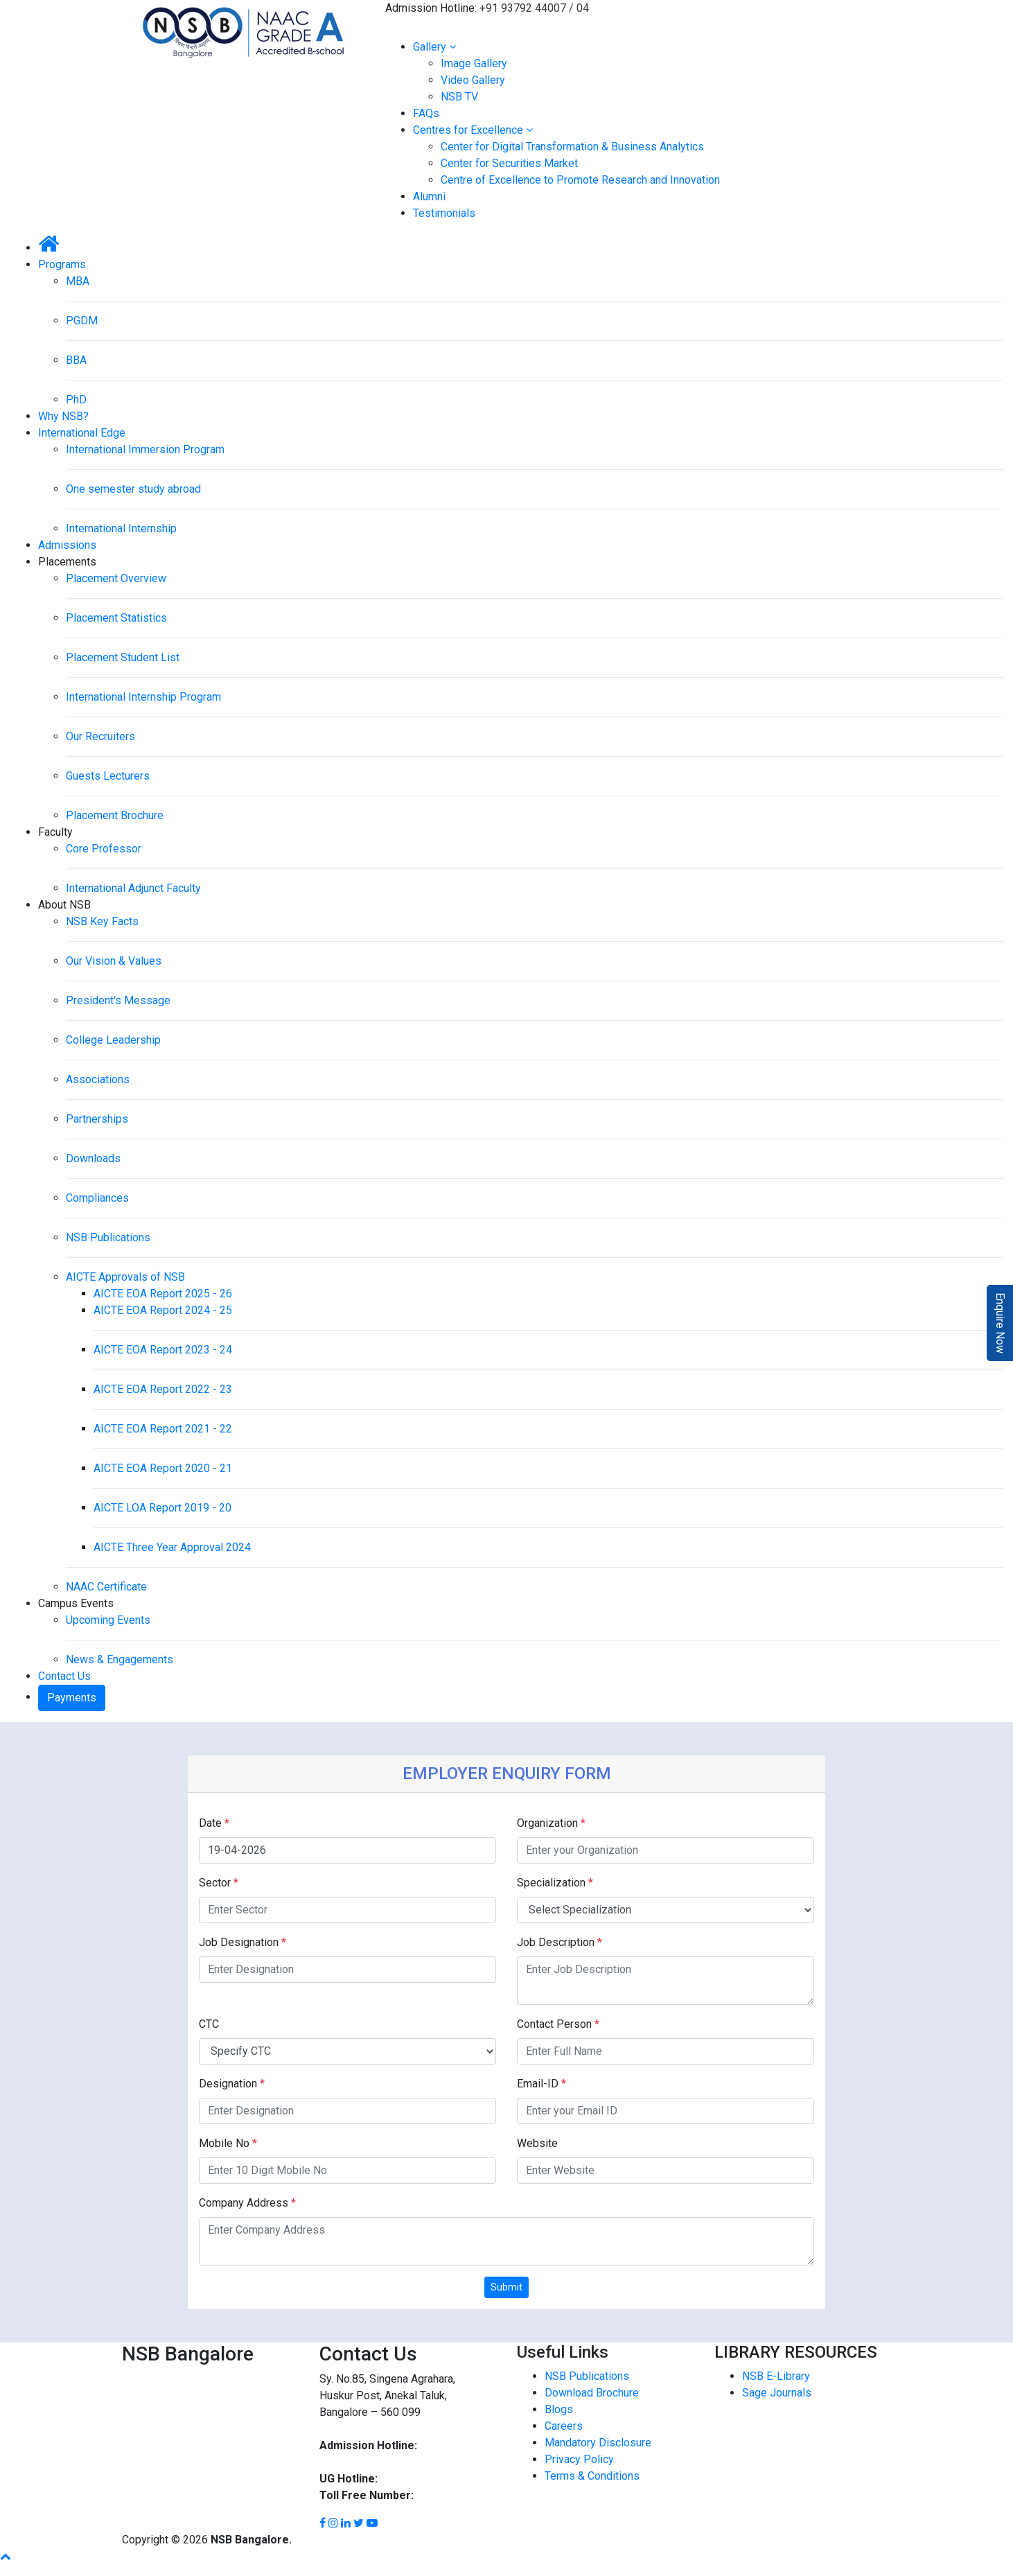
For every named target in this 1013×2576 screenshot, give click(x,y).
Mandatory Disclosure (598, 2442)
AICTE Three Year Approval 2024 (172, 1547)
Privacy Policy (579, 2459)
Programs (62, 264)
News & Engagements (119, 1659)
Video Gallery (473, 80)
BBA (76, 360)
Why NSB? (63, 416)
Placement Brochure (115, 815)
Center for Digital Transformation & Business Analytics (572, 146)
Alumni (429, 196)
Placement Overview (116, 578)
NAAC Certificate (106, 1586)
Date (214, 1823)
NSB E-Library (776, 2376)
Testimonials (444, 213)
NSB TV (459, 96)
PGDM (82, 320)
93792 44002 (412, 2478)
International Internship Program (143, 696)
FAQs (426, 113)
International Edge (81, 432)
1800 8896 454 (453, 2495)
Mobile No (228, 2143)
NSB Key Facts (102, 921)
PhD (76, 399)
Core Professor (103, 848)
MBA (77, 281)
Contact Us (64, 1676)
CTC (209, 2024)
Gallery (434, 46)
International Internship (121, 528)
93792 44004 (352, 2462)
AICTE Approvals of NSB (125, 1276)
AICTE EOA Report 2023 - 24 (163, 1349)
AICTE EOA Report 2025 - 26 (163, 1293)
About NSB (64, 904)
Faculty (55, 832)
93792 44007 (452, 2445)
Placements (67, 561)
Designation (232, 2083)
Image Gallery (474, 63)
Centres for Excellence (473, 130)
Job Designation (242, 1942)
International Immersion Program (145, 449)
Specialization (555, 1882)
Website (537, 2143)
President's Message (118, 1000)
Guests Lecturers (108, 775)
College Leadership (113, 1039)
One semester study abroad (133, 489)
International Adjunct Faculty (133, 888)
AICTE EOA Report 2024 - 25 (163, 1310)
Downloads (93, 1158)
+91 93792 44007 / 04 (534, 8)
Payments (71, 1697)
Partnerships (97, 1118)
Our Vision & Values (113, 960)
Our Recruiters (100, 736)
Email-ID (541, 2083)
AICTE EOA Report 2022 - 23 (163, 1389)
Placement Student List (122, 657)
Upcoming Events (108, 1620)
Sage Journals (776, 2392)
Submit (506, 2287)
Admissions (67, 545)
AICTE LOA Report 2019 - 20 (162, 1507)
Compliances (97, 1197)
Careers (564, 2426)
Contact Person (558, 2024)
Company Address (247, 2202)
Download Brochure (592, 2392)
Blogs (559, 2409)
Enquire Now (1000, 1323)
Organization (551, 1823)
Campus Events (76, 1603)
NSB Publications (108, 1237)
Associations (98, 1079)
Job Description (559, 1942)
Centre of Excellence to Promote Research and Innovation (580, 179)
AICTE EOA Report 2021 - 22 (163, 1428)
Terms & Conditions (592, 2475)
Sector (218, 1882)
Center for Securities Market (509, 163)
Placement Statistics (116, 617)
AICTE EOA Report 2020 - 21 (163, 1468)
